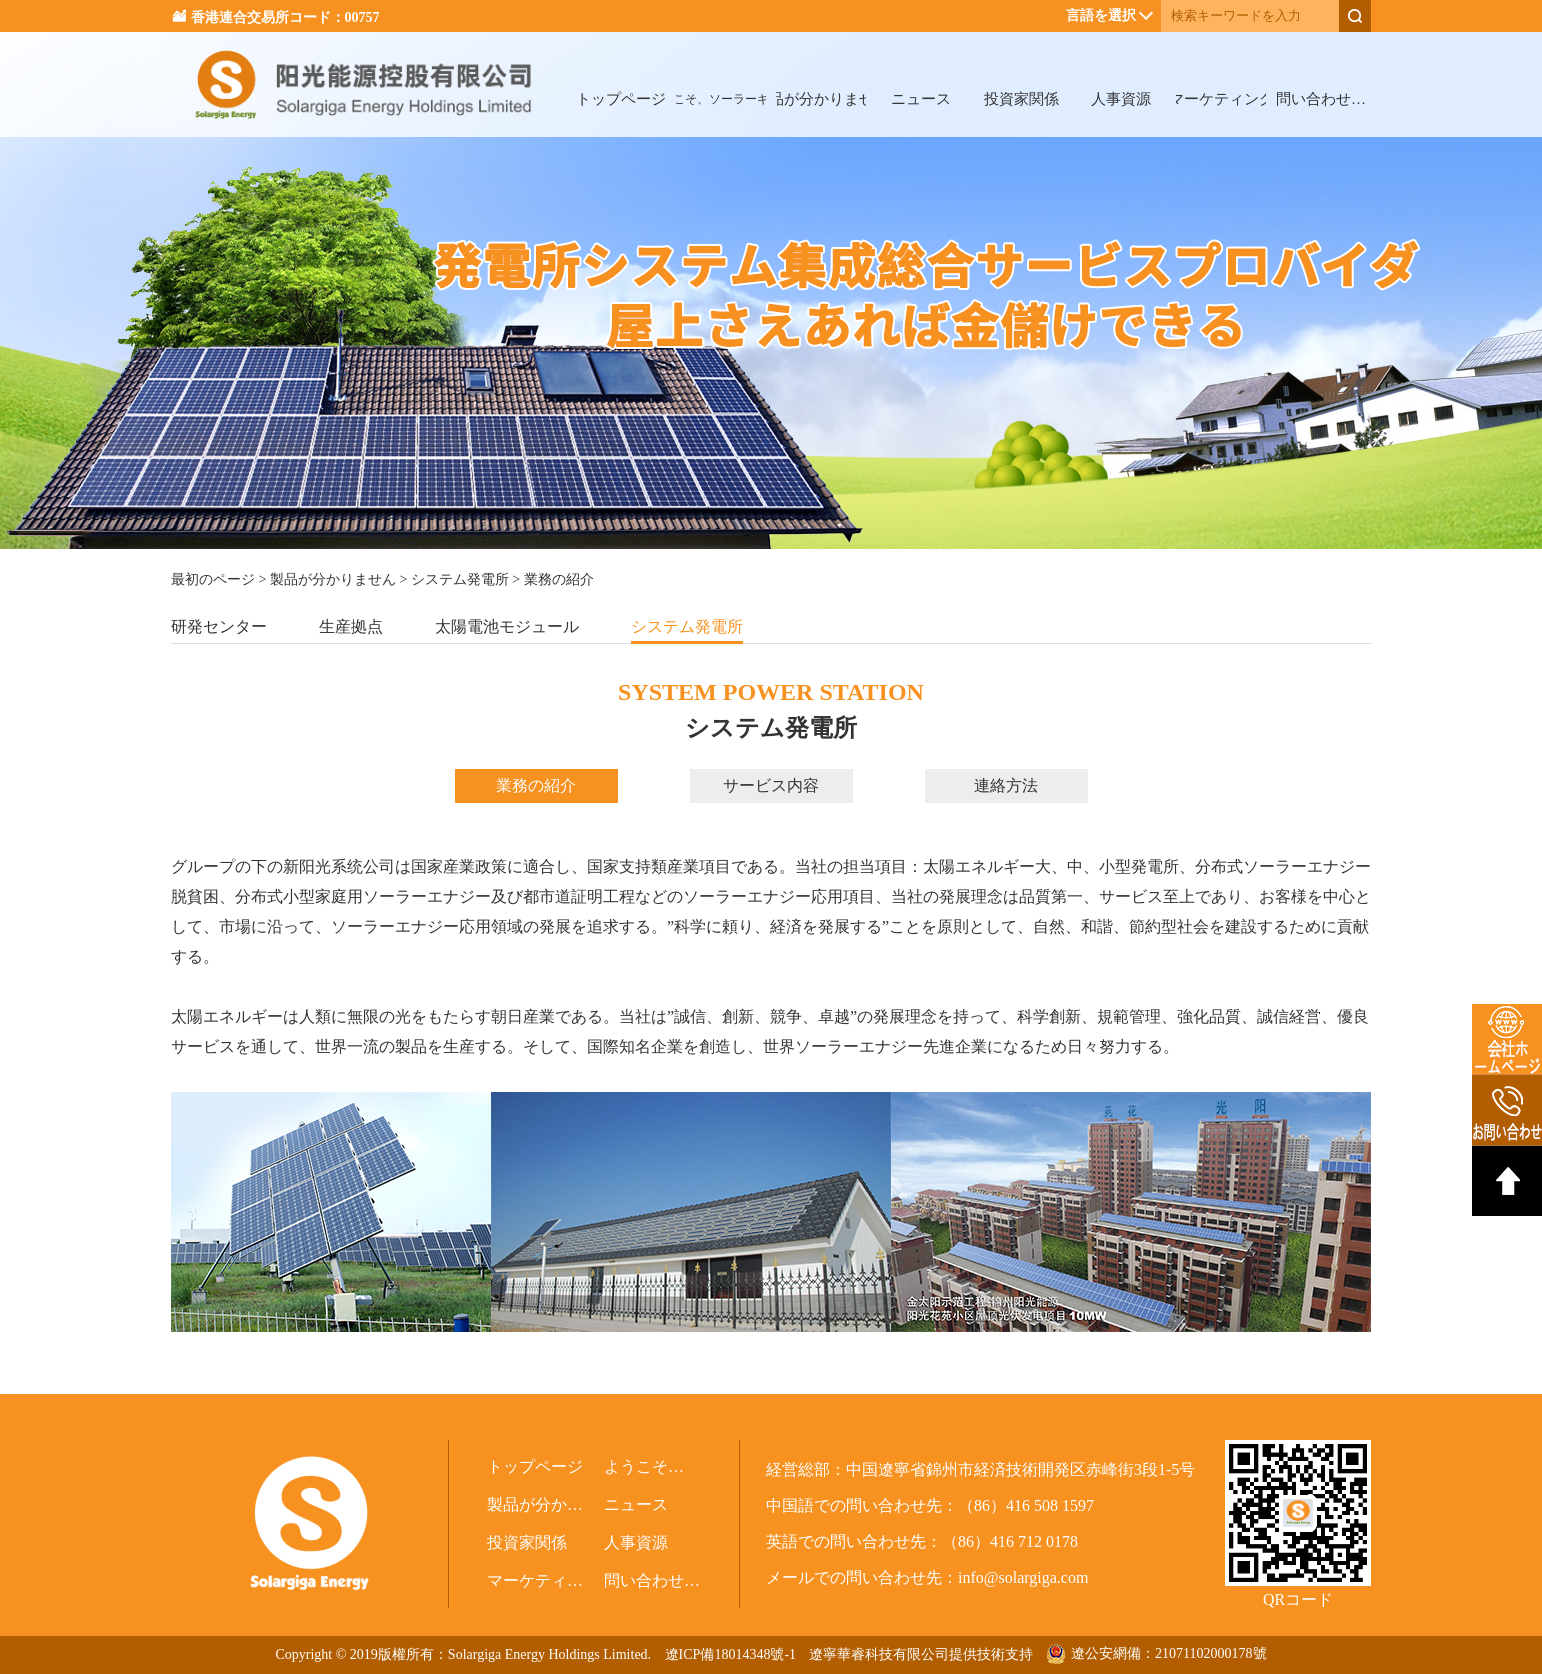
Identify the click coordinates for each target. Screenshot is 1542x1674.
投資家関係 (1021, 99)
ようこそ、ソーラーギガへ (721, 99)
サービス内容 (771, 785)
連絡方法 (1006, 785)
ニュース (921, 99)
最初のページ (213, 579)
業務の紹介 (536, 785)
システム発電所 (460, 579)
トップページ (621, 99)
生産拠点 (351, 626)
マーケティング (1221, 99)
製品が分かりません (821, 99)
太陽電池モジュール (507, 626)
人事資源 (1121, 99)
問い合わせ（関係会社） (1321, 99)
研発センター (219, 626)
